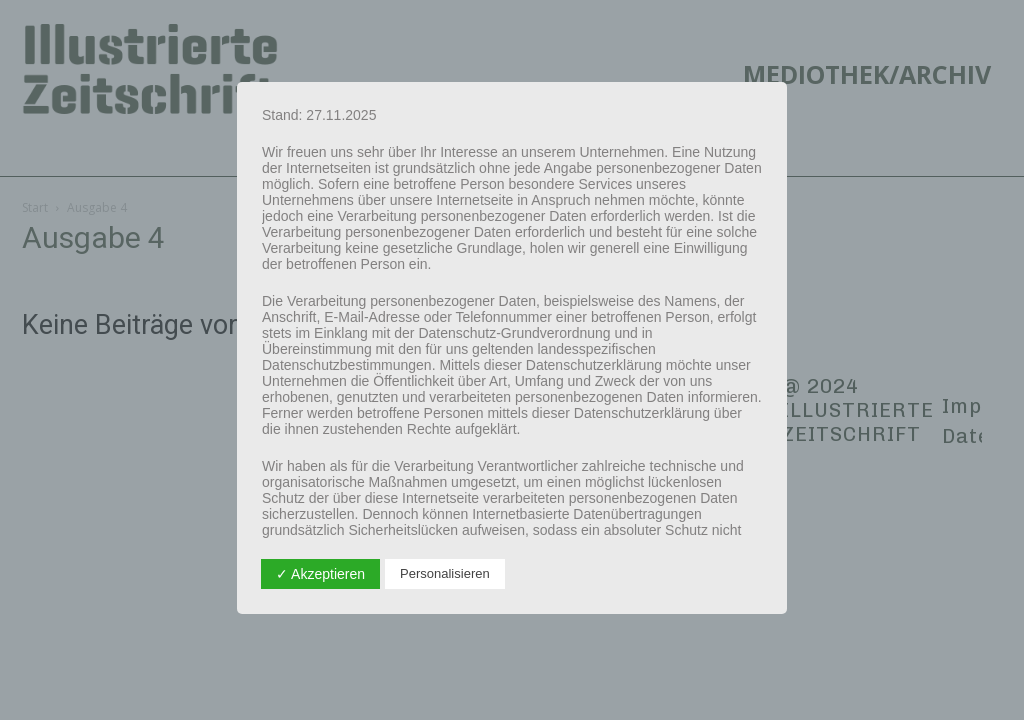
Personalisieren (445, 573)
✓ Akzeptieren (320, 574)
